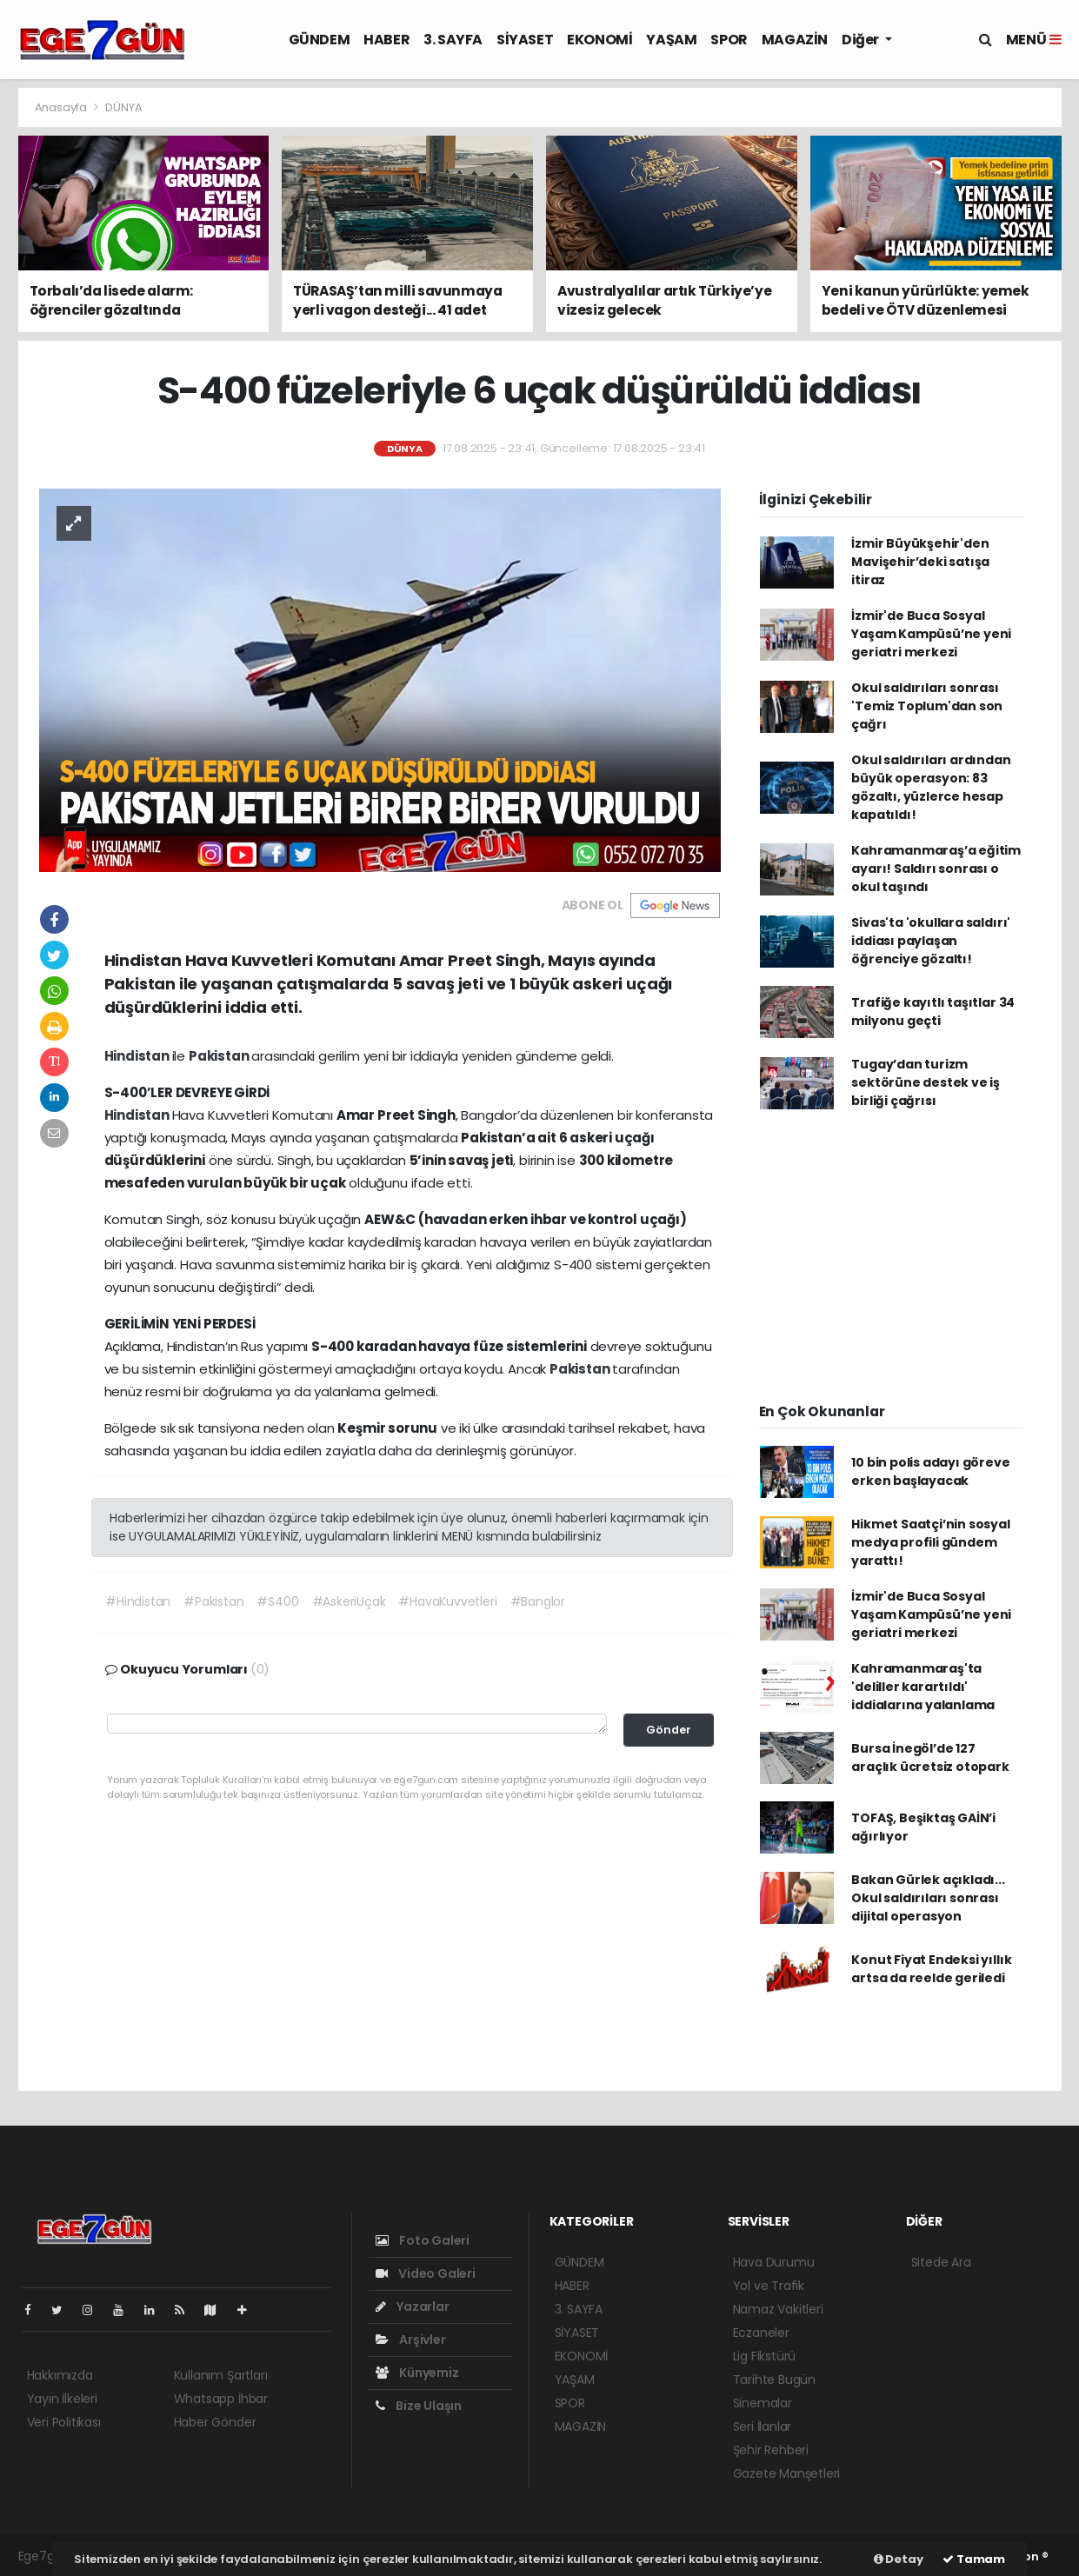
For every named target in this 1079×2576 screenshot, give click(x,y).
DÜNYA (123, 107)
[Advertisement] (891, 1265)
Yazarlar (413, 2306)
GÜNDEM (319, 40)
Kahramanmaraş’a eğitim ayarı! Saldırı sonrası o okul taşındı (936, 868)
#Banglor (537, 1601)
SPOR (728, 40)
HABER (386, 40)
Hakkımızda (60, 2375)
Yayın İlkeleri (62, 2398)
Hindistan (138, 1056)
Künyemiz (417, 2372)
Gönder (668, 1729)
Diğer (862, 40)
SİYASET (524, 40)
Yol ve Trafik (769, 2285)
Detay (898, 2559)
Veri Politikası (64, 2422)
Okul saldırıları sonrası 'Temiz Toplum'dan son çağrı (926, 706)
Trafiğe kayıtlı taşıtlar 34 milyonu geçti (933, 1011)
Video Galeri (426, 2273)
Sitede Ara (941, 2262)
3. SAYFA (453, 40)
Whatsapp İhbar (221, 2398)
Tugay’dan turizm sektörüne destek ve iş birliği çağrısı (925, 1082)
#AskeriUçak (349, 1601)
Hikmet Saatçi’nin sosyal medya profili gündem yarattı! (930, 1542)
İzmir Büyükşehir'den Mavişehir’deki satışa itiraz (920, 562)
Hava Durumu (774, 2262)
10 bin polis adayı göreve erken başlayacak (930, 1471)
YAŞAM (671, 40)
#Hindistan (137, 1601)
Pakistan (220, 1056)
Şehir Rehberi (771, 2450)
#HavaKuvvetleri (447, 1601)
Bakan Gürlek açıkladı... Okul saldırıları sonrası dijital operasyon (927, 1898)
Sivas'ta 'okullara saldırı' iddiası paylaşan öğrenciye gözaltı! (930, 941)
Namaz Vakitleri (778, 2309)
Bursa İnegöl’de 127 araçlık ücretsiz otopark (930, 1757)
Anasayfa (62, 107)
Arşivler (411, 2339)
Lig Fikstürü (764, 2356)
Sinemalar (762, 2403)
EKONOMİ (599, 40)
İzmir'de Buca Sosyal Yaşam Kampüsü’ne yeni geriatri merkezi (931, 634)
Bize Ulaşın (419, 2405)
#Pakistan (213, 1601)
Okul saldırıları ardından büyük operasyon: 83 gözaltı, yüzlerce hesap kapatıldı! (930, 787)
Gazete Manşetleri (787, 2473)
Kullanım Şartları (221, 2375)
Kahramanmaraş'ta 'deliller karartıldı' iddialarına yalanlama (923, 1687)
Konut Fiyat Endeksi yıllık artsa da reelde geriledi (931, 1969)
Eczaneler (761, 2332)
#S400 (277, 1601)
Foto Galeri (423, 2240)
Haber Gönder (215, 2422)
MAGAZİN (795, 40)
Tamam (973, 2559)
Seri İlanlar (762, 2426)
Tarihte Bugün (774, 2379)
